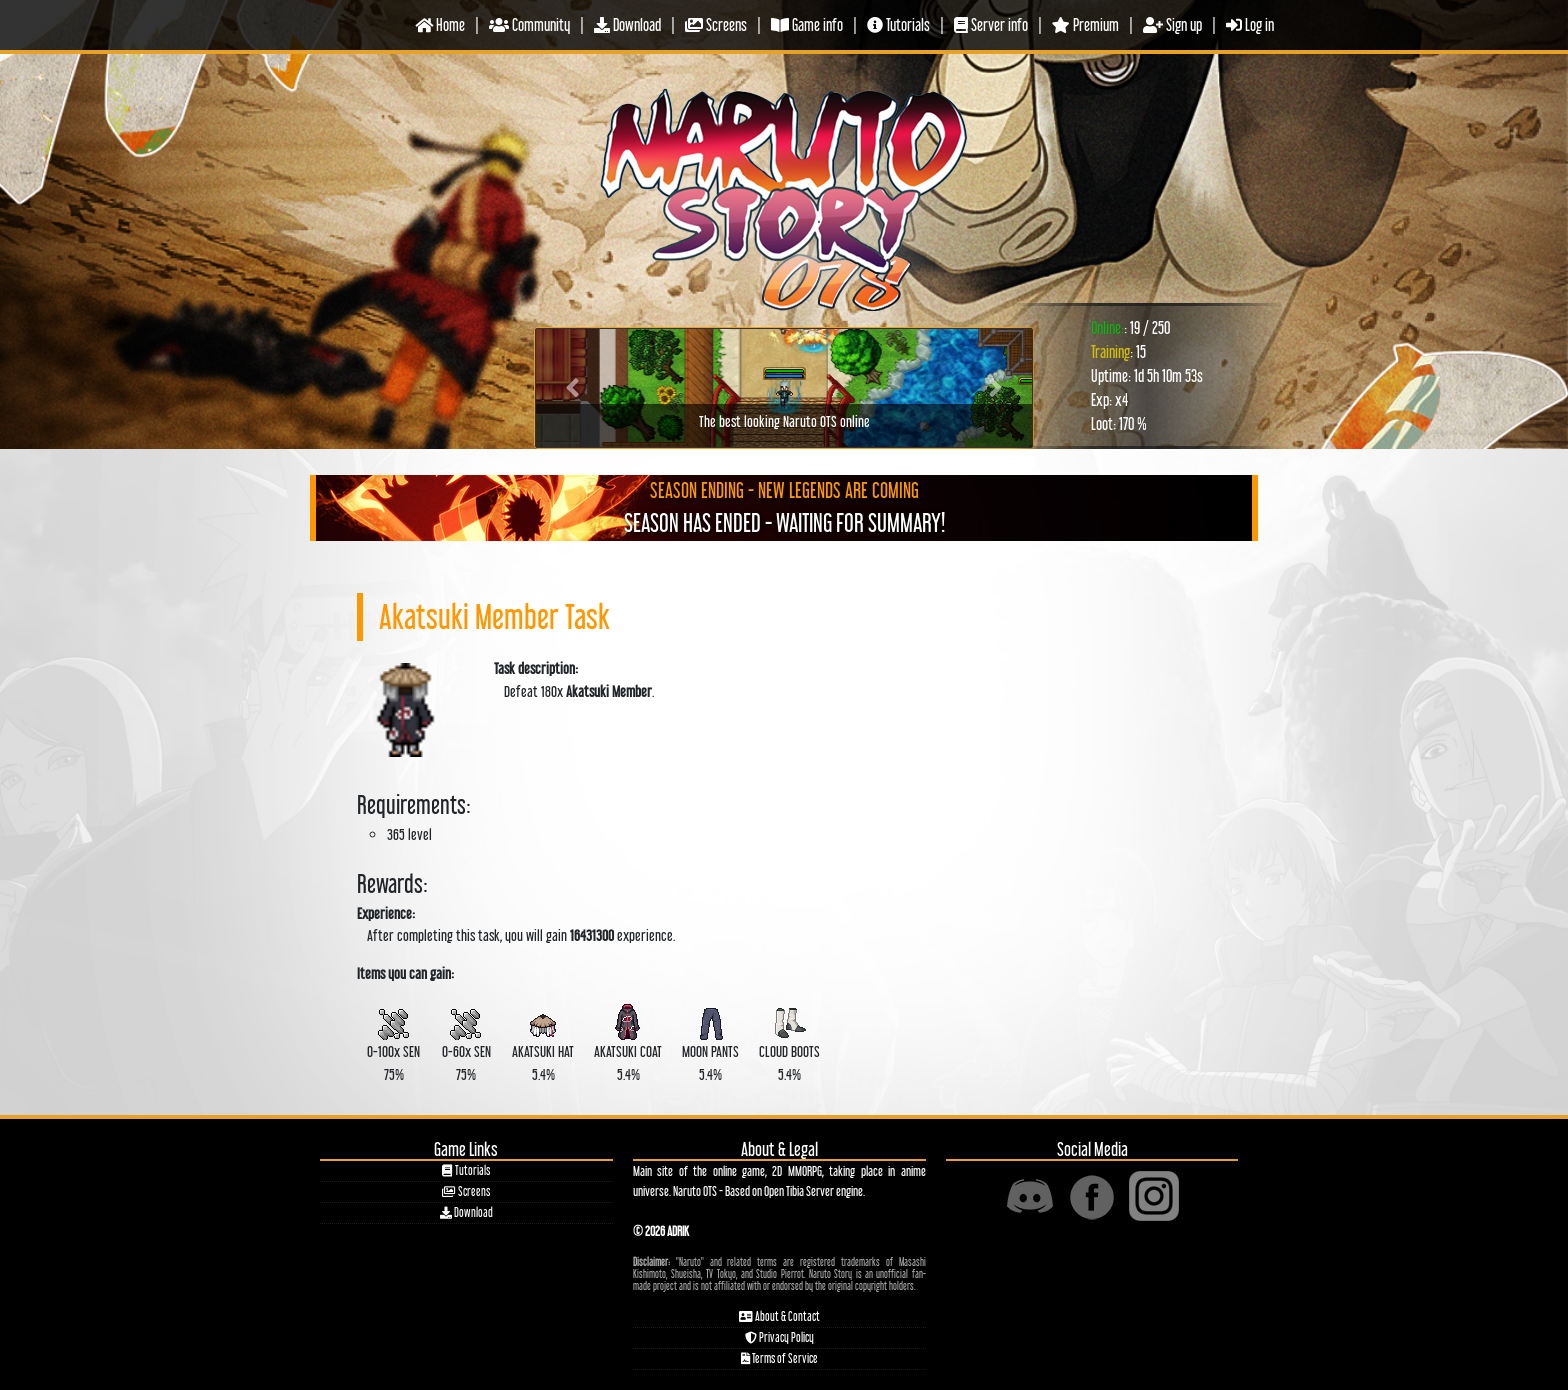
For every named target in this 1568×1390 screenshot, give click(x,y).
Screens (716, 24)
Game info (807, 24)
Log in (1250, 24)
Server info (991, 24)
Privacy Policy (779, 1337)
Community (529, 24)
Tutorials (898, 24)
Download (627, 24)
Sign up (1172, 24)
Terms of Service (779, 1358)
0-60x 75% (466, 1040)
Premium (1085, 24)
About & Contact (779, 1316)
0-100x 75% (393, 1040)
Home (440, 24)
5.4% (543, 1040)
